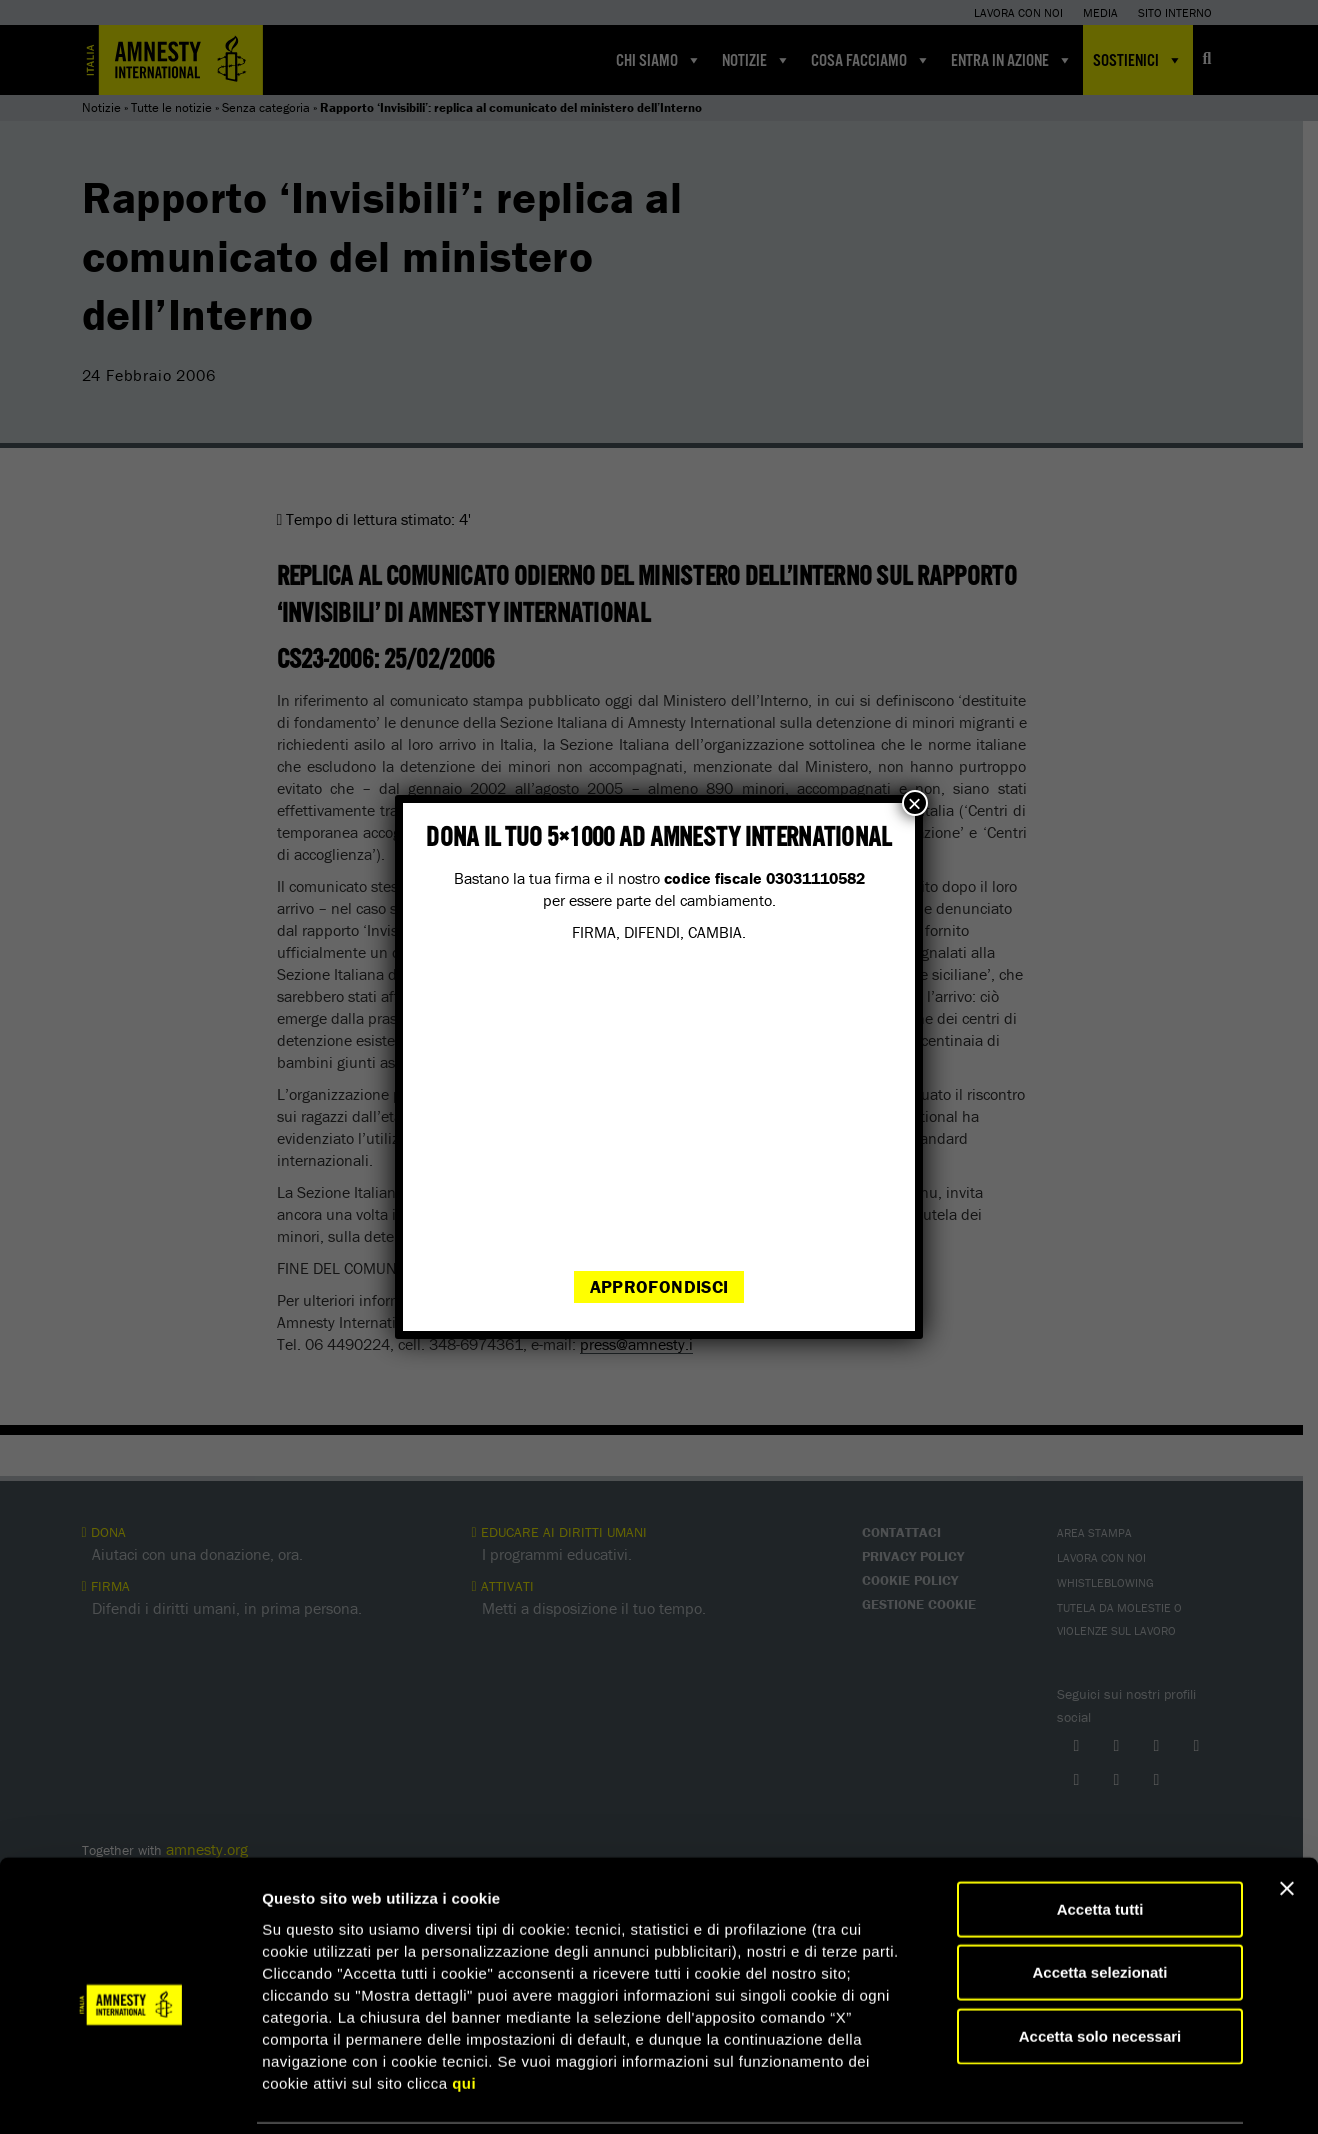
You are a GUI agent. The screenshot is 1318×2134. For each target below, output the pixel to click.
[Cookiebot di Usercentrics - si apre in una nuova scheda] (129, 2095)
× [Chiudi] (915, 803)
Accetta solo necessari (1100, 1967)
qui (464, 2014)
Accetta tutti (1100, 1840)
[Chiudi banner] (1287, 1820)
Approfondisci (659, 1286)
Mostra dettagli (1052, 2094)
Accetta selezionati (1099, 1904)
